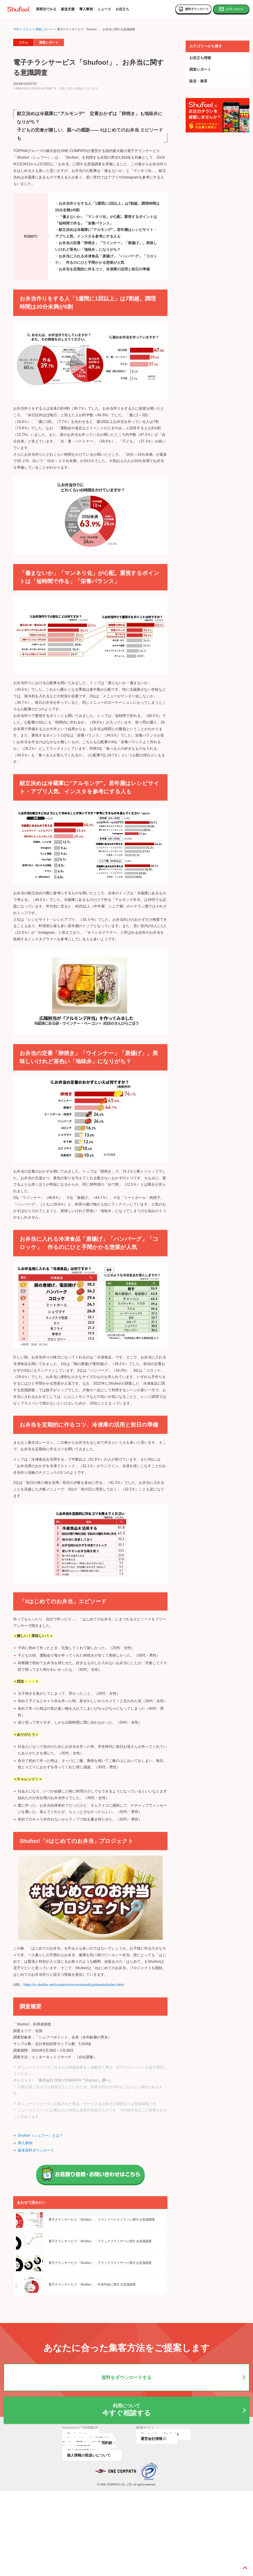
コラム (27, 29)
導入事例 (25, 2142)
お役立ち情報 (200, 58)
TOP (16, 29)
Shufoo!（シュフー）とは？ (40, 2134)
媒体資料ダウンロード (36, 2149)
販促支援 (68, 9)
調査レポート (44, 29)
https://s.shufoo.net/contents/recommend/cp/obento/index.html (73, 1984)
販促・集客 (198, 81)
